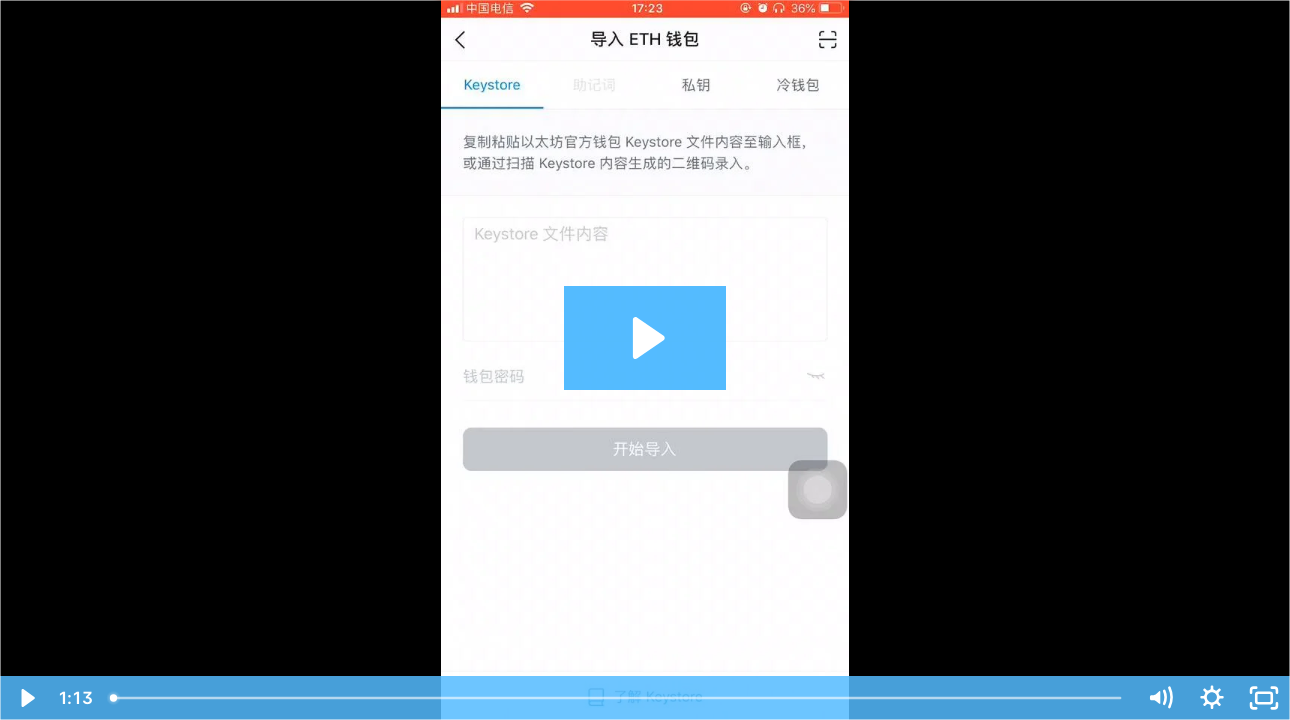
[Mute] (1160, 698)
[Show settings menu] (1212, 698)
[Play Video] (26, 698)
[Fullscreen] (1264, 698)
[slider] (617, 698)
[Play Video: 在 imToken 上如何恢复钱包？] (645, 338)
